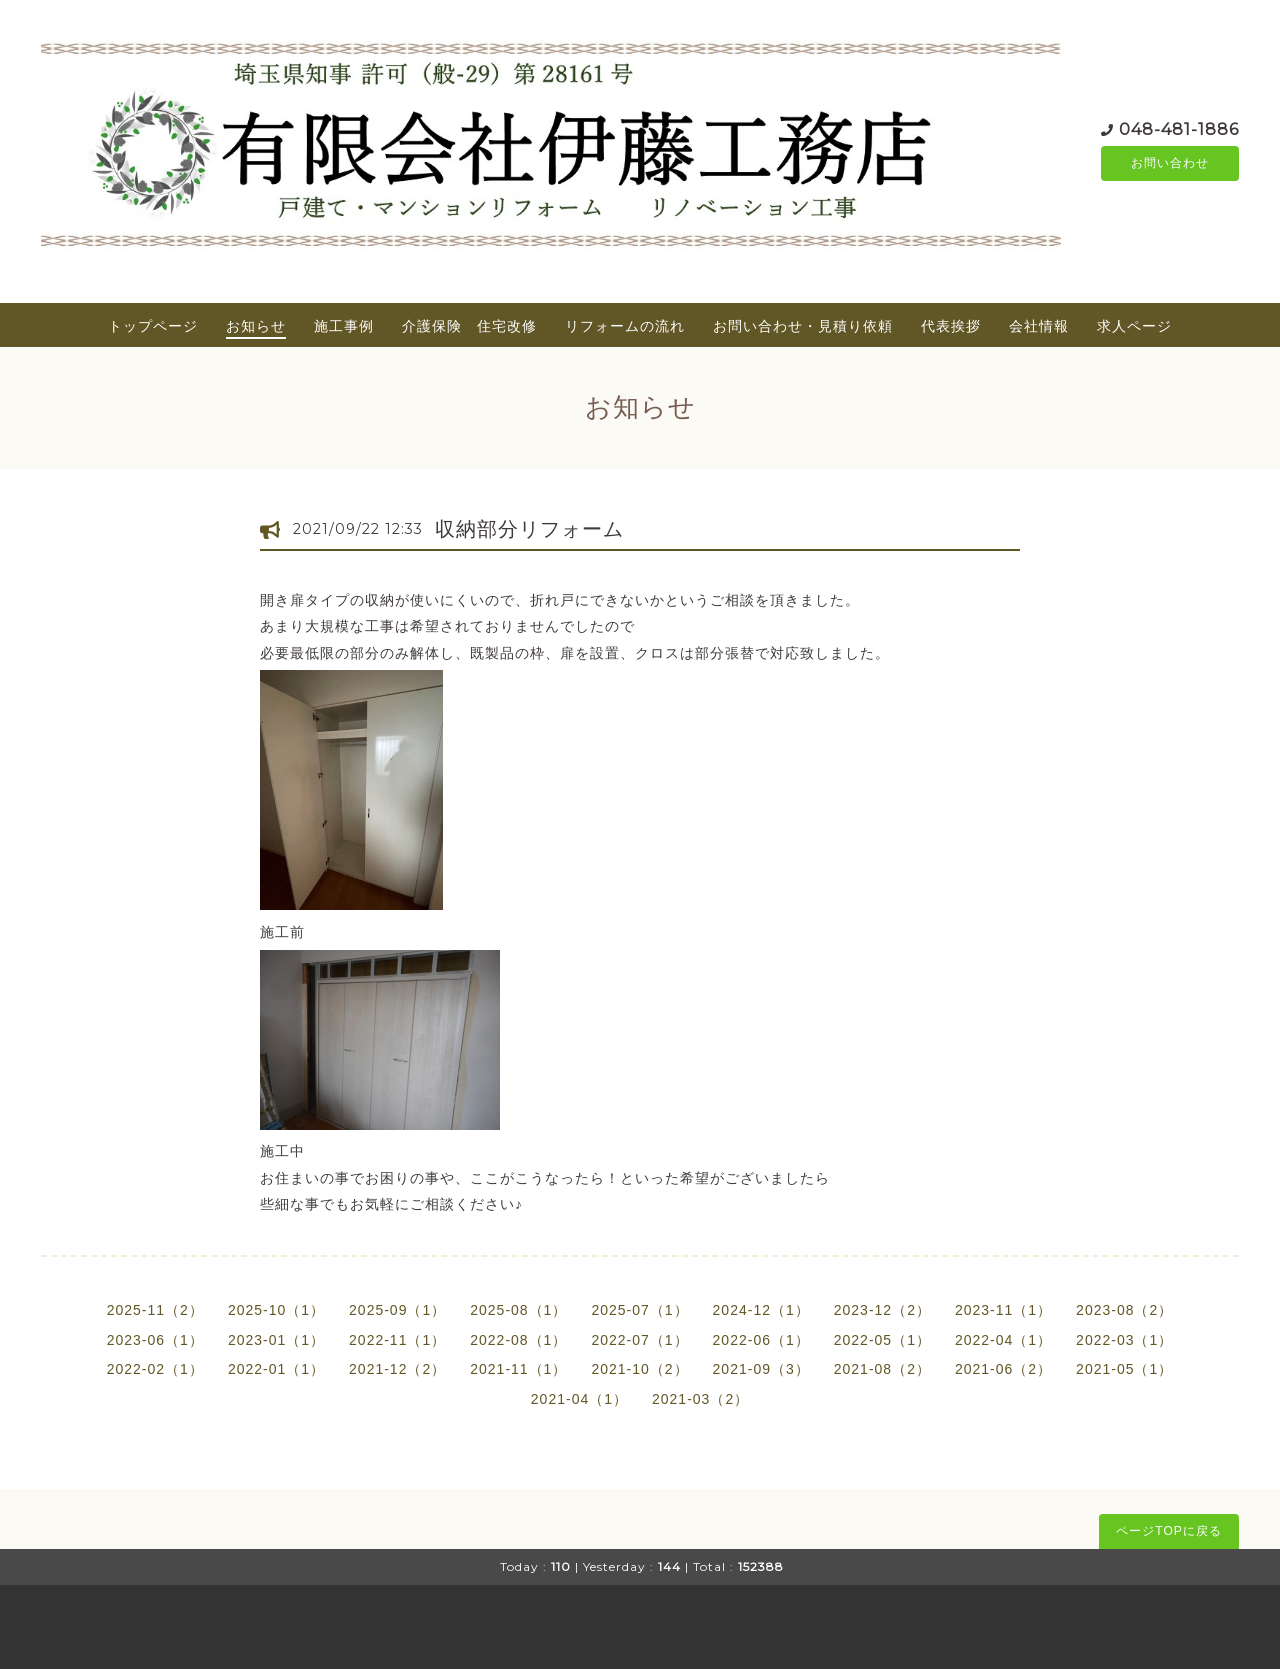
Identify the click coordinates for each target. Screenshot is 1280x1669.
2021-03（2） (700, 1399)
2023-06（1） (155, 1340)
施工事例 (344, 326)
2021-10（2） (639, 1369)
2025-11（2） (155, 1310)
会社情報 (1039, 326)
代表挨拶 (951, 326)
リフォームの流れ (625, 326)
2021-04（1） (579, 1399)
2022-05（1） (882, 1340)
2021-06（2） (1003, 1369)
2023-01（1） (276, 1340)
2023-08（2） (1124, 1310)
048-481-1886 (1179, 127)
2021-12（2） (397, 1369)
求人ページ (1134, 326)
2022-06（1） (761, 1340)
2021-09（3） (761, 1369)
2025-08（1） (518, 1310)
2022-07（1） (639, 1340)
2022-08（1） (518, 1340)
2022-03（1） (1124, 1340)
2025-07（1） (639, 1310)
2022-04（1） (1003, 1340)
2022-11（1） (397, 1340)
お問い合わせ (1170, 163)
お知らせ (256, 326)
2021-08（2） (882, 1369)
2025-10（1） (276, 1310)
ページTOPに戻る (1168, 1531)
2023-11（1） (1003, 1310)
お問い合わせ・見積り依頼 (803, 326)
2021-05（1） (1124, 1369)
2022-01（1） (276, 1369)
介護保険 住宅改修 (469, 326)
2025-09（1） (397, 1310)
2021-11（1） (518, 1369)
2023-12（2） (882, 1310)
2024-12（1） (761, 1310)
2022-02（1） (155, 1369)
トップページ (153, 326)
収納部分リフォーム (529, 529)
